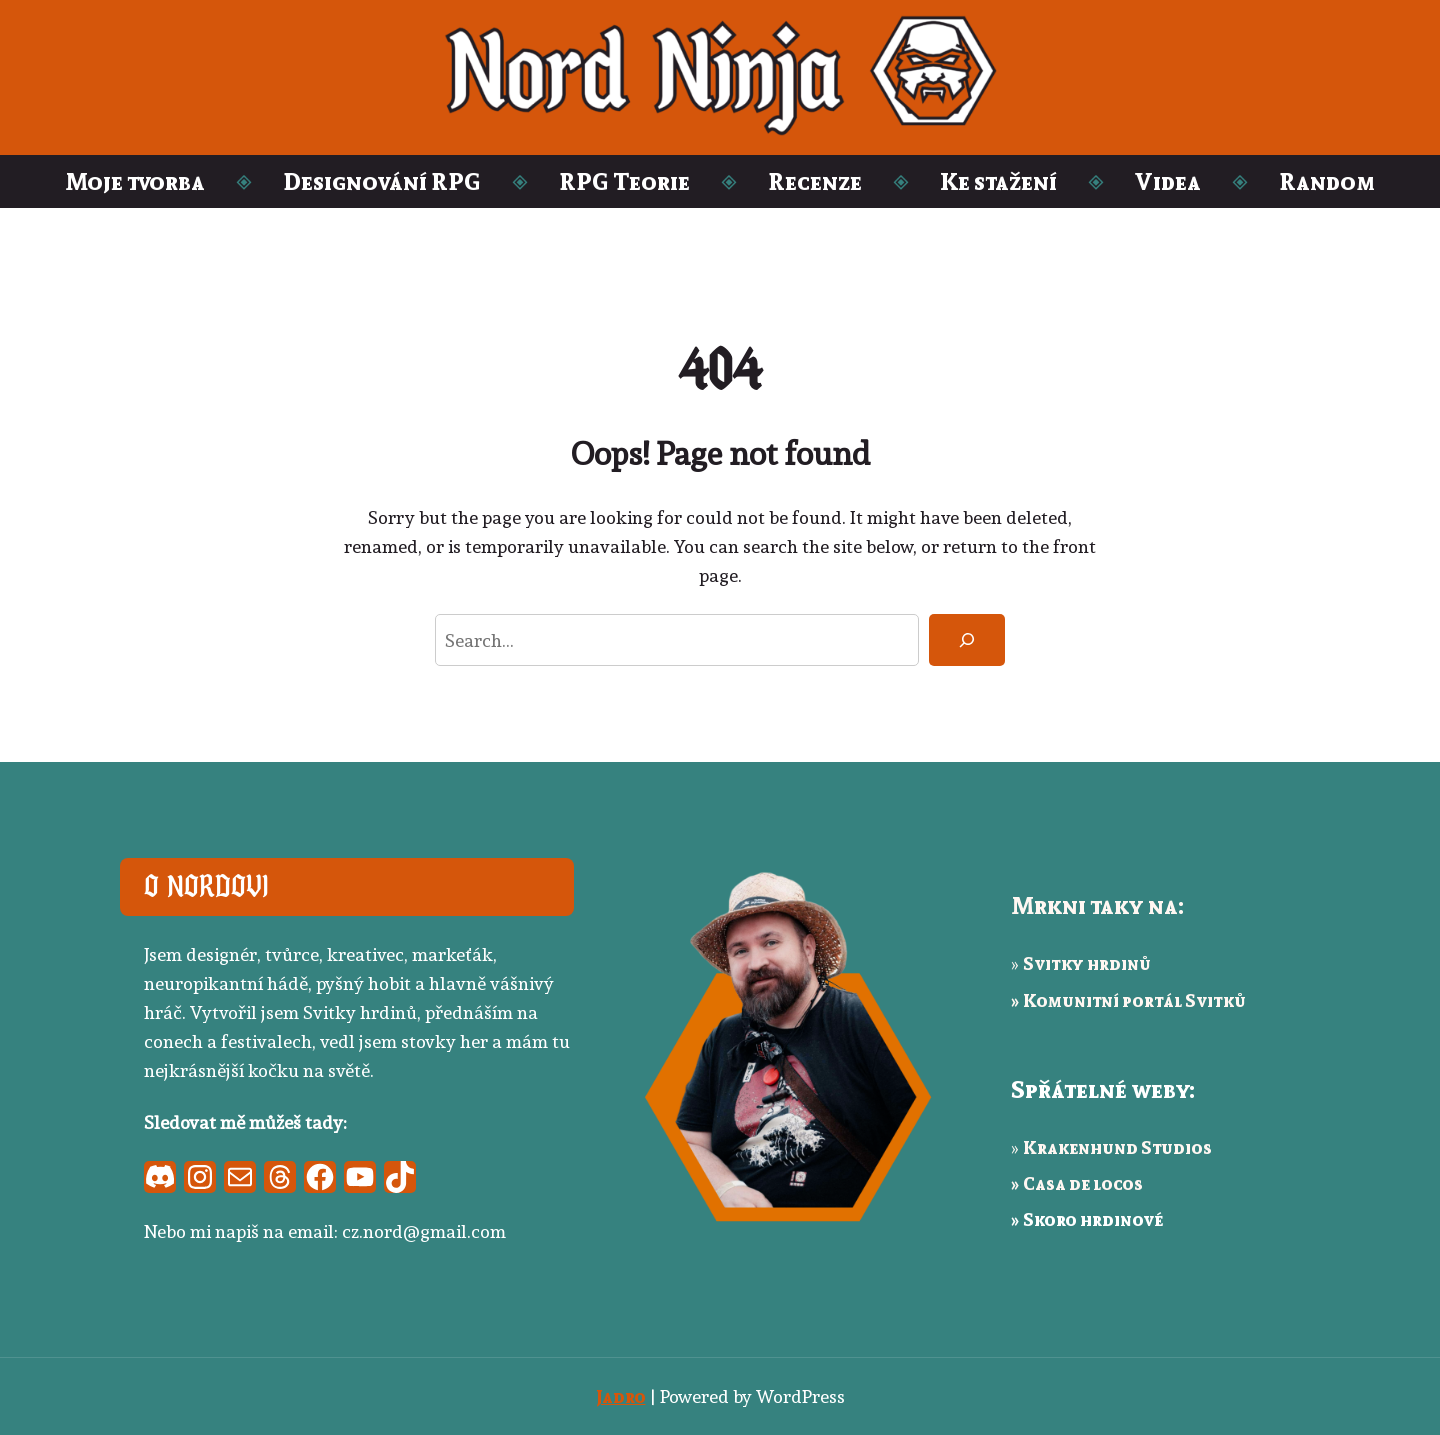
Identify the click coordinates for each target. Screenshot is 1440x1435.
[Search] (967, 640)
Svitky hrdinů (1087, 963)
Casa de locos (1083, 1183)
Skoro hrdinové (1093, 1219)
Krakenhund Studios (1117, 1147)
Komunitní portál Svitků (1134, 1000)
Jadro (621, 1396)
